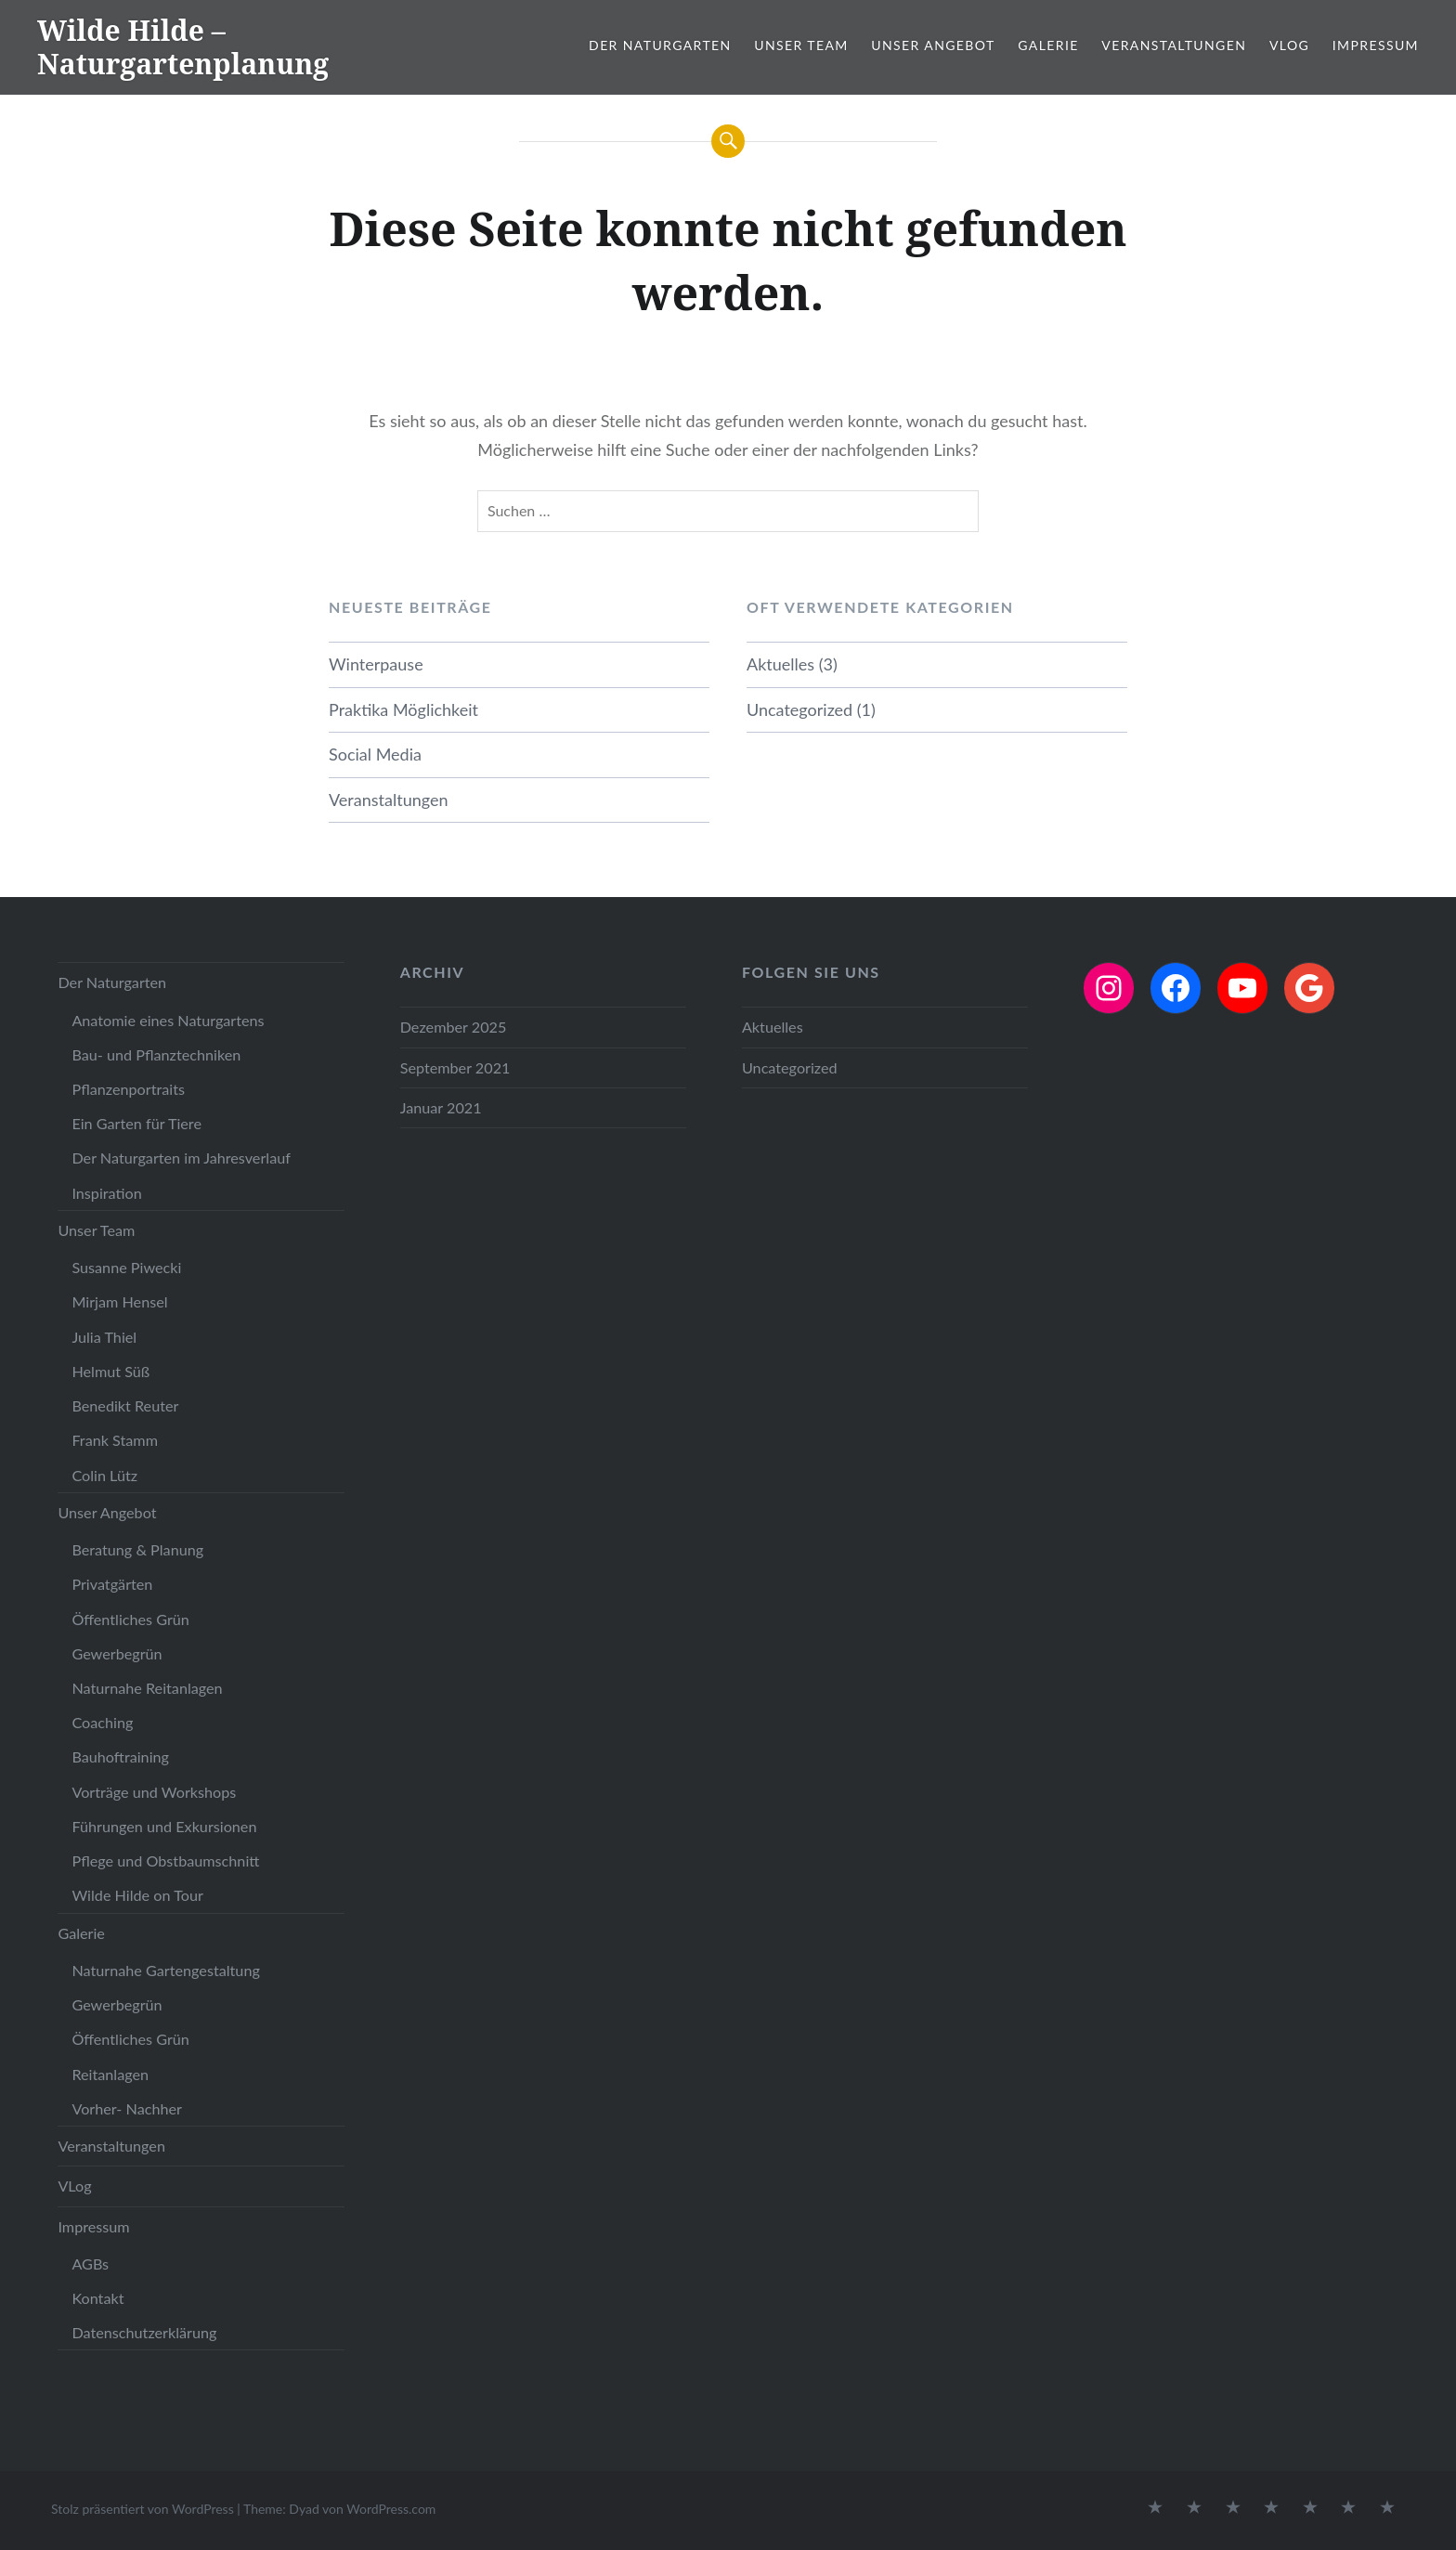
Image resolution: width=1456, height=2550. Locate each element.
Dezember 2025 (453, 1026)
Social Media (375, 754)
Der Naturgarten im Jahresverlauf (181, 1157)
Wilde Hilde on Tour (137, 1895)
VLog (1289, 45)
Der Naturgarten (660, 45)
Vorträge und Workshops (154, 1792)
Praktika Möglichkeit (403, 709)
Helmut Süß (111, 1371)
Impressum (1375, 45)
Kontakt (98, 2298)
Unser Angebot (932, 45)
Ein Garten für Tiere (137, 1123)
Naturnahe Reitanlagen (147, 1688)
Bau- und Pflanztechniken (156, 1054)
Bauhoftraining (120, 1756)
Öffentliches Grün (130, 1619)
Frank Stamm (115, 1440)
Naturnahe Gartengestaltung (165, 1970)
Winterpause (376, 664)
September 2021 (455, 1067)
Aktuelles (780, 664)
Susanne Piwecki (126, 1267)
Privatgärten (112, 1584)
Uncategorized (799, 709)
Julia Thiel (104, 1337)
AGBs (90, 2263)
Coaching (102, 1722)
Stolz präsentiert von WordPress (142, 2509)
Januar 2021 (441, 1107)
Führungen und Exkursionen (164, 1826)
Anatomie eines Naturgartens (168, 1020)
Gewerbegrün (117, 1653)
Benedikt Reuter (125, 1405)
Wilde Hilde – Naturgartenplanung (183, 47)
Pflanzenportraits (128, 1089)
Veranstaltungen (1173, 45)
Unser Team (801, 45)
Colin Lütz (104, 1475)
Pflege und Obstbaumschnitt (165, 1860)
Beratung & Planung (137, 1549)
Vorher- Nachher (127, 2108)
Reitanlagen (110, 2074)
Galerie (1048, 45)
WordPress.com (391, 2509)
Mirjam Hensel (119, 1301)
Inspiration (106, 1193)
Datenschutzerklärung (144, 2332)
